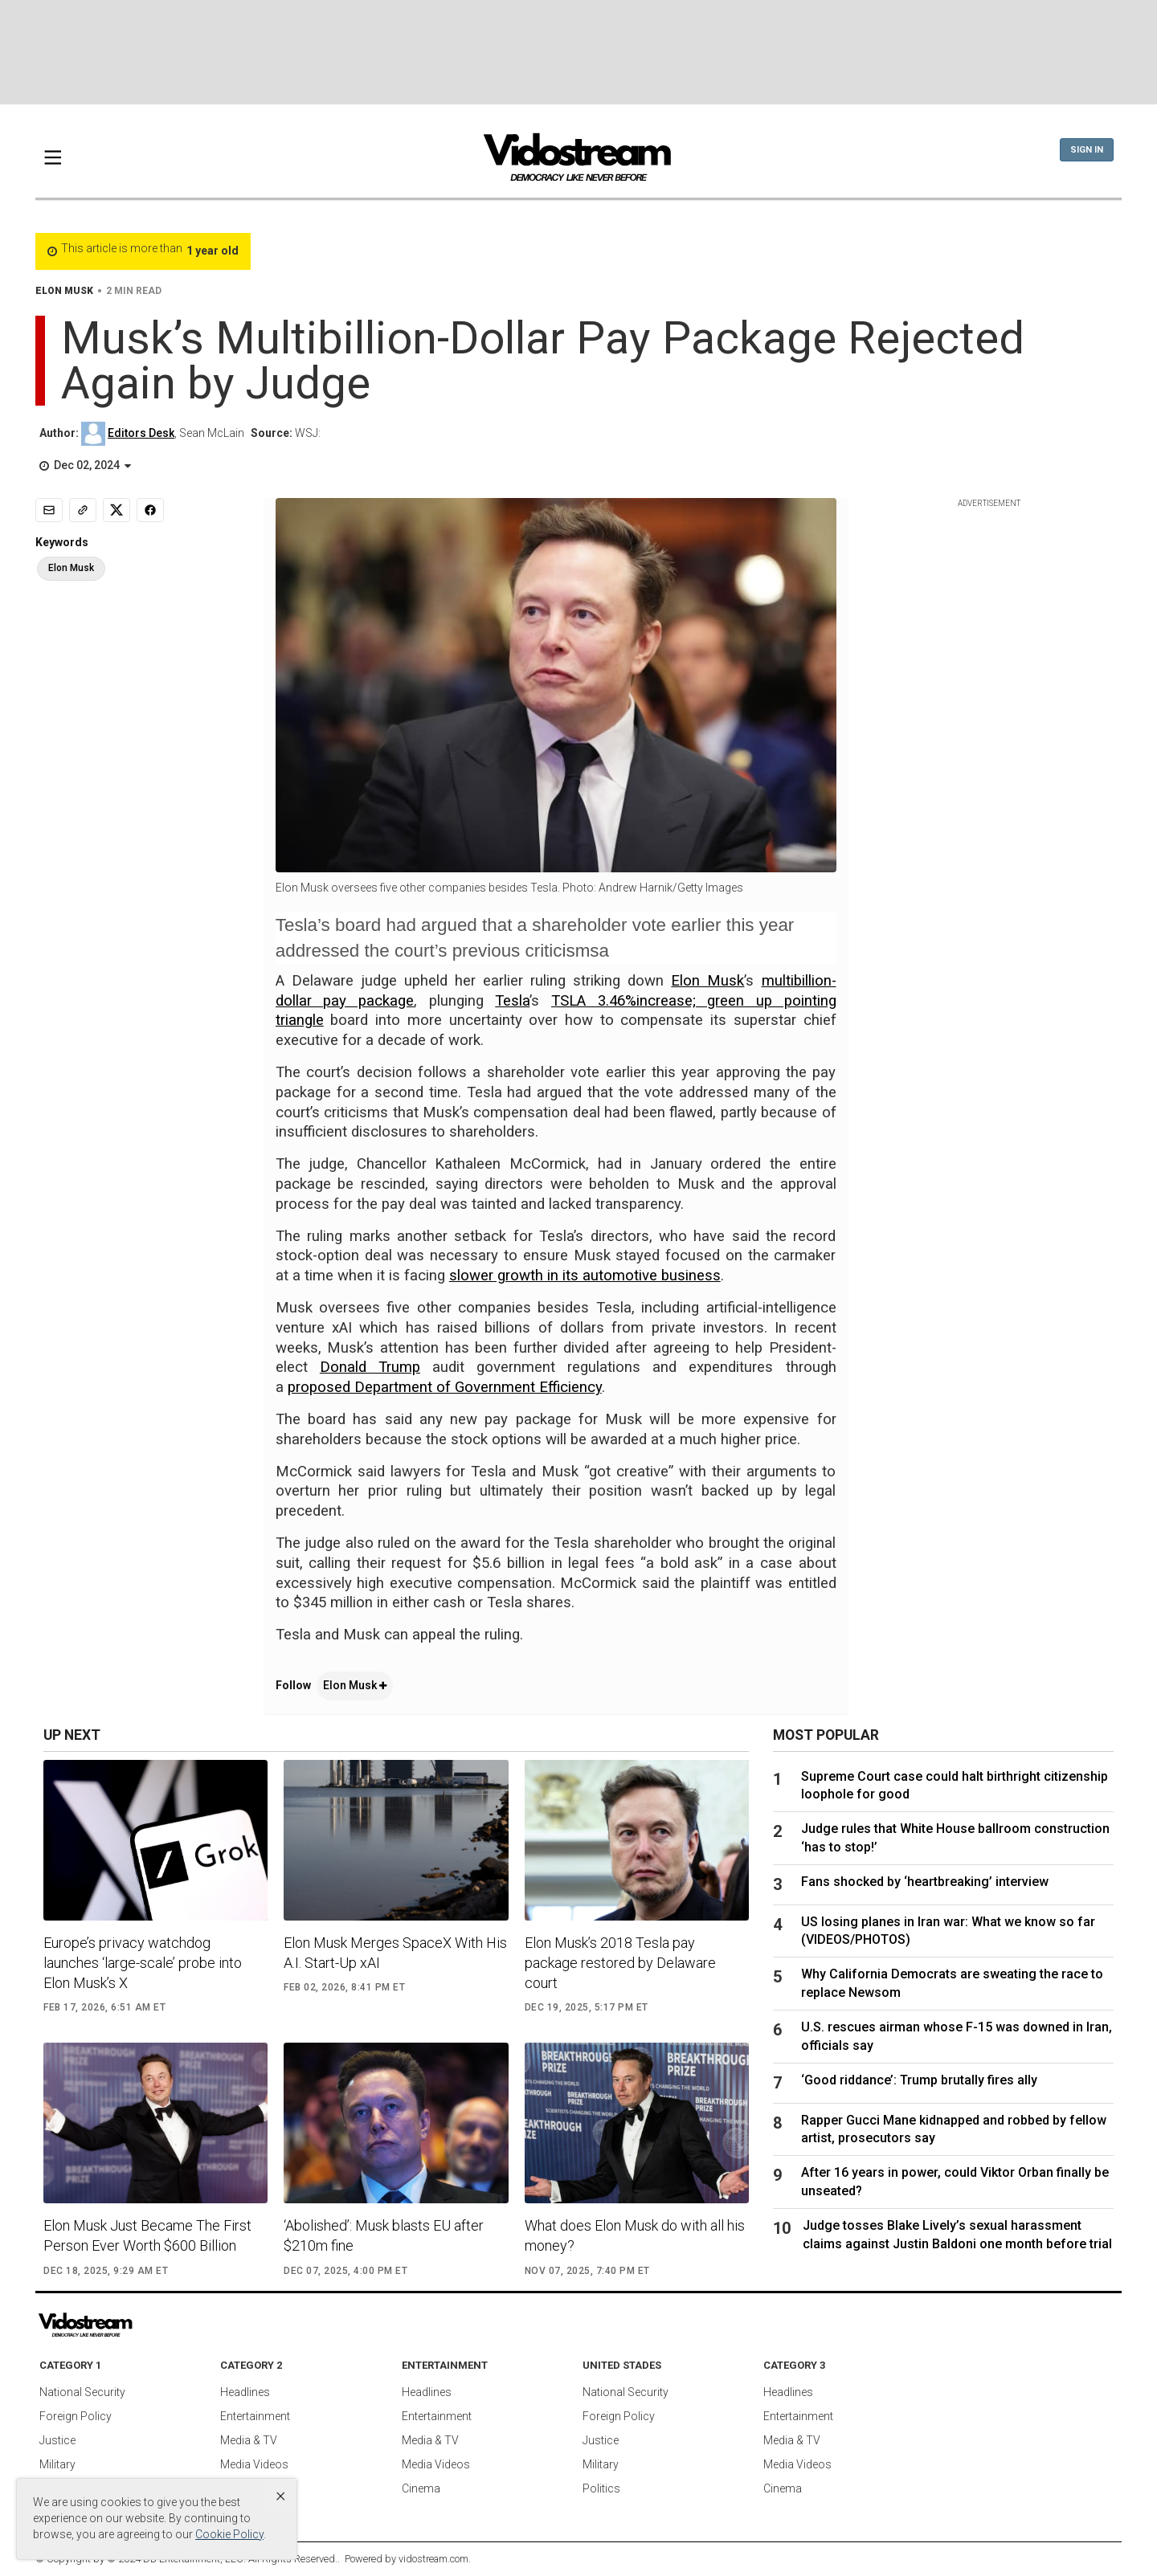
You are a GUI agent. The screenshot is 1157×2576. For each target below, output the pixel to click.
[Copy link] (82, 510)
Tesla (512, 1001)
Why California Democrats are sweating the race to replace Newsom (952, 1982)
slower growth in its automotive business (585, 1275)
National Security (82, 2392)
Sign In (1086, 150)
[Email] (49, 510)
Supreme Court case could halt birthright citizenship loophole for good (954, 1785)
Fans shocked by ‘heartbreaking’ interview (925, 1881)
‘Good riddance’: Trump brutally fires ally (919, 2080)
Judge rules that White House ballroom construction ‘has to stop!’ (955, 1837)
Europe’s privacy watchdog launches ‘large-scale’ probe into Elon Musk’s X (142, 1962)
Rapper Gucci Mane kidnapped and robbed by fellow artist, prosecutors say (953, 2129)
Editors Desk (141, 433)
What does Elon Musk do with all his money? (635, 2235)
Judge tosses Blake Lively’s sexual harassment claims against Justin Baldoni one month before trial (957, 2234)
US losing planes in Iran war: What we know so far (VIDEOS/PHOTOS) (948, 1930)
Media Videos (254, 2464)
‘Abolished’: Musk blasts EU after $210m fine (384, 2235)
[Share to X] (116, 510)
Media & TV (248, 2440)
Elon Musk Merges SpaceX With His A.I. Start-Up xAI (395, 1952)
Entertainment (255, 2416)
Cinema (421, 2488)
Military (57, 2464)
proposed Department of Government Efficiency (445, 1387)
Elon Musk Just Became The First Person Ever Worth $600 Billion (147, 2235)
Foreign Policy (75, 2416)
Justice (57, 2440)
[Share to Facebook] (150, 510)
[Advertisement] (578, 52)
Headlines (245, 2392)
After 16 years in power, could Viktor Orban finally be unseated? (955, 2181)
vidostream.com (433, 2559)
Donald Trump (370, 1367)
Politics (601, 2488)
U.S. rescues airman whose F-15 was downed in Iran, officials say (956, 2035)
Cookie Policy (229, 2534)
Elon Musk (707, 981)
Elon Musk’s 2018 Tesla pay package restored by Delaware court (620, 1962)
